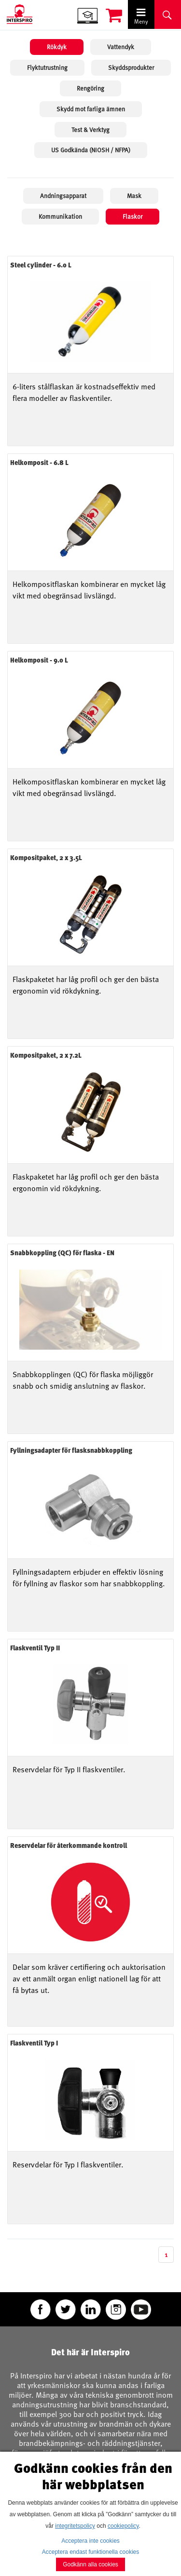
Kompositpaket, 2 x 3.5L (46, 857)
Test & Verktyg (90, 129)
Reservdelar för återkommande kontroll (68, 1845)
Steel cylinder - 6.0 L (40, 265)
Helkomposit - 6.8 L (39, 462)
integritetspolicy (75, 2526)
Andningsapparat (63, 195)
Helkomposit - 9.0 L (39, 660)
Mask (134, 195)
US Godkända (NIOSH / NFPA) (90, 150)
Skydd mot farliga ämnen (90, 109)
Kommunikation (60, 216)
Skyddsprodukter (131, 67)
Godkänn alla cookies (90, 2564)
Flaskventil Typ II (35, 1648)
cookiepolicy (123, 2526)
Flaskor (132, 216)
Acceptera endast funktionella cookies (90, 2552)
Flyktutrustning (47, 67)
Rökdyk (57, 47)
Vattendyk (120, 47)
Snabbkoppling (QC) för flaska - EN (62, 1253)
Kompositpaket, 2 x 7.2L (46, 1055)
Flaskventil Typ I (34, 2043)
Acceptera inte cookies (90, 2540)
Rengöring (90, 88)
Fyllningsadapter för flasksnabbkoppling (71, 1450)
